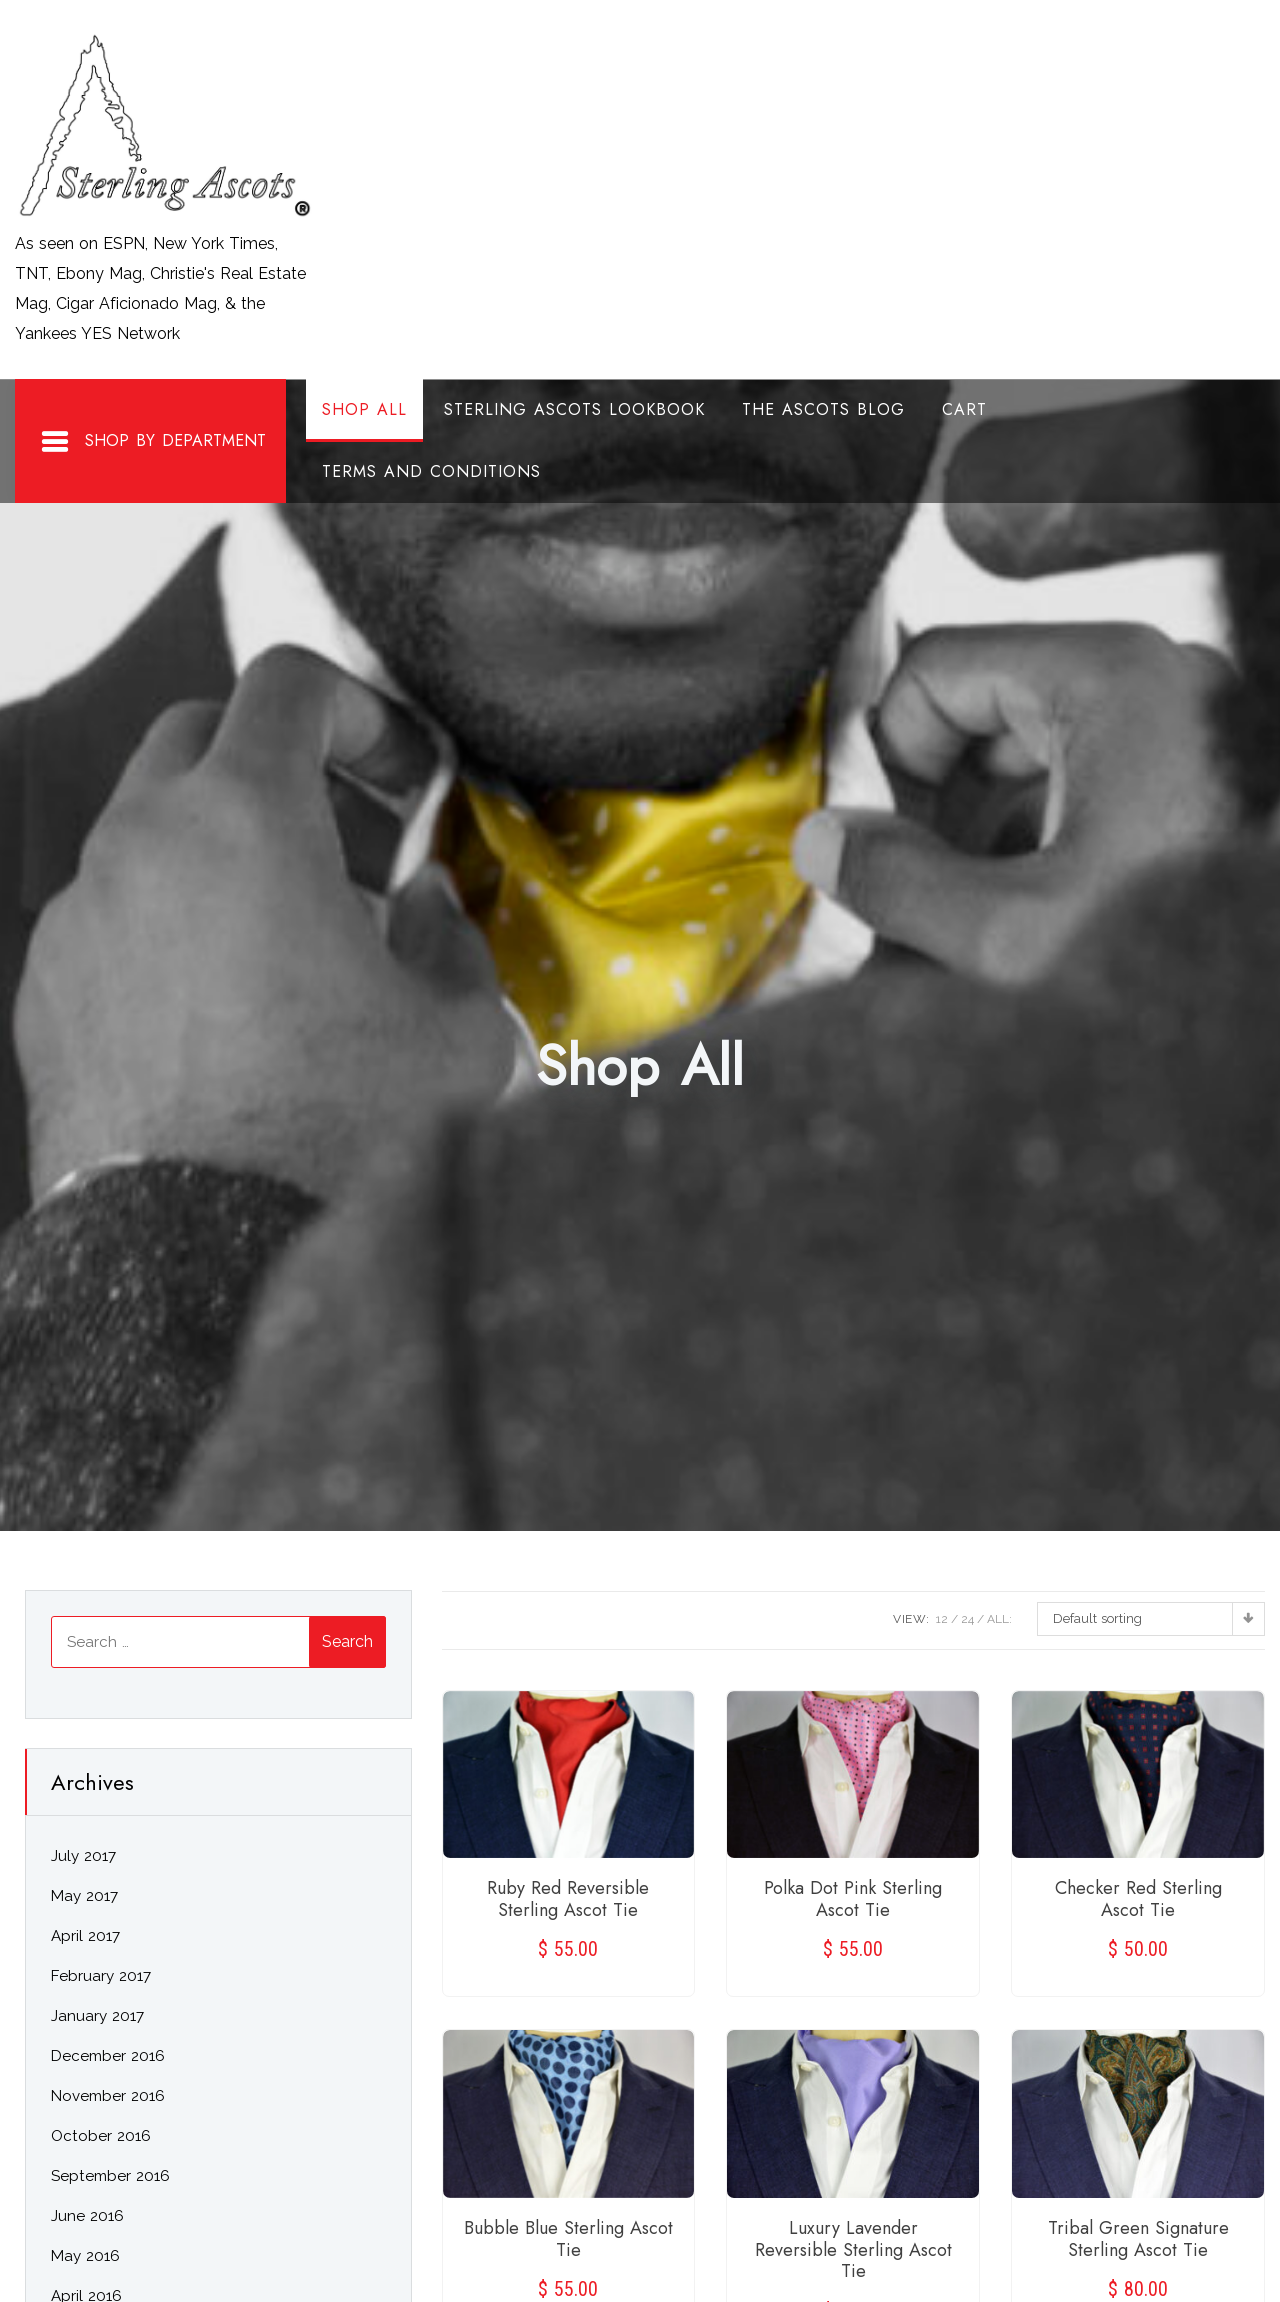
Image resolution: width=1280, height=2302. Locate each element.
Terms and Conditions (431, 471)
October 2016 (101, 2136)
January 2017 (97, 2016)
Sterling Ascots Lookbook (574, 409)
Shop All (364, 409)
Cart (964, 409)
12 (942, 1619)
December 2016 (108, 2056)
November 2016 (108, 2096)
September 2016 (110, 2176)
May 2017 (84, 1896)
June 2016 (87, 2216)
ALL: (999, 1619)
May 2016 (85, 2256)
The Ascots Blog (823, 409)
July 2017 (83, 1856)
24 (967, 1619)
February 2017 (101, 1976)
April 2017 (85, 1936)
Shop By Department (153, 442)
